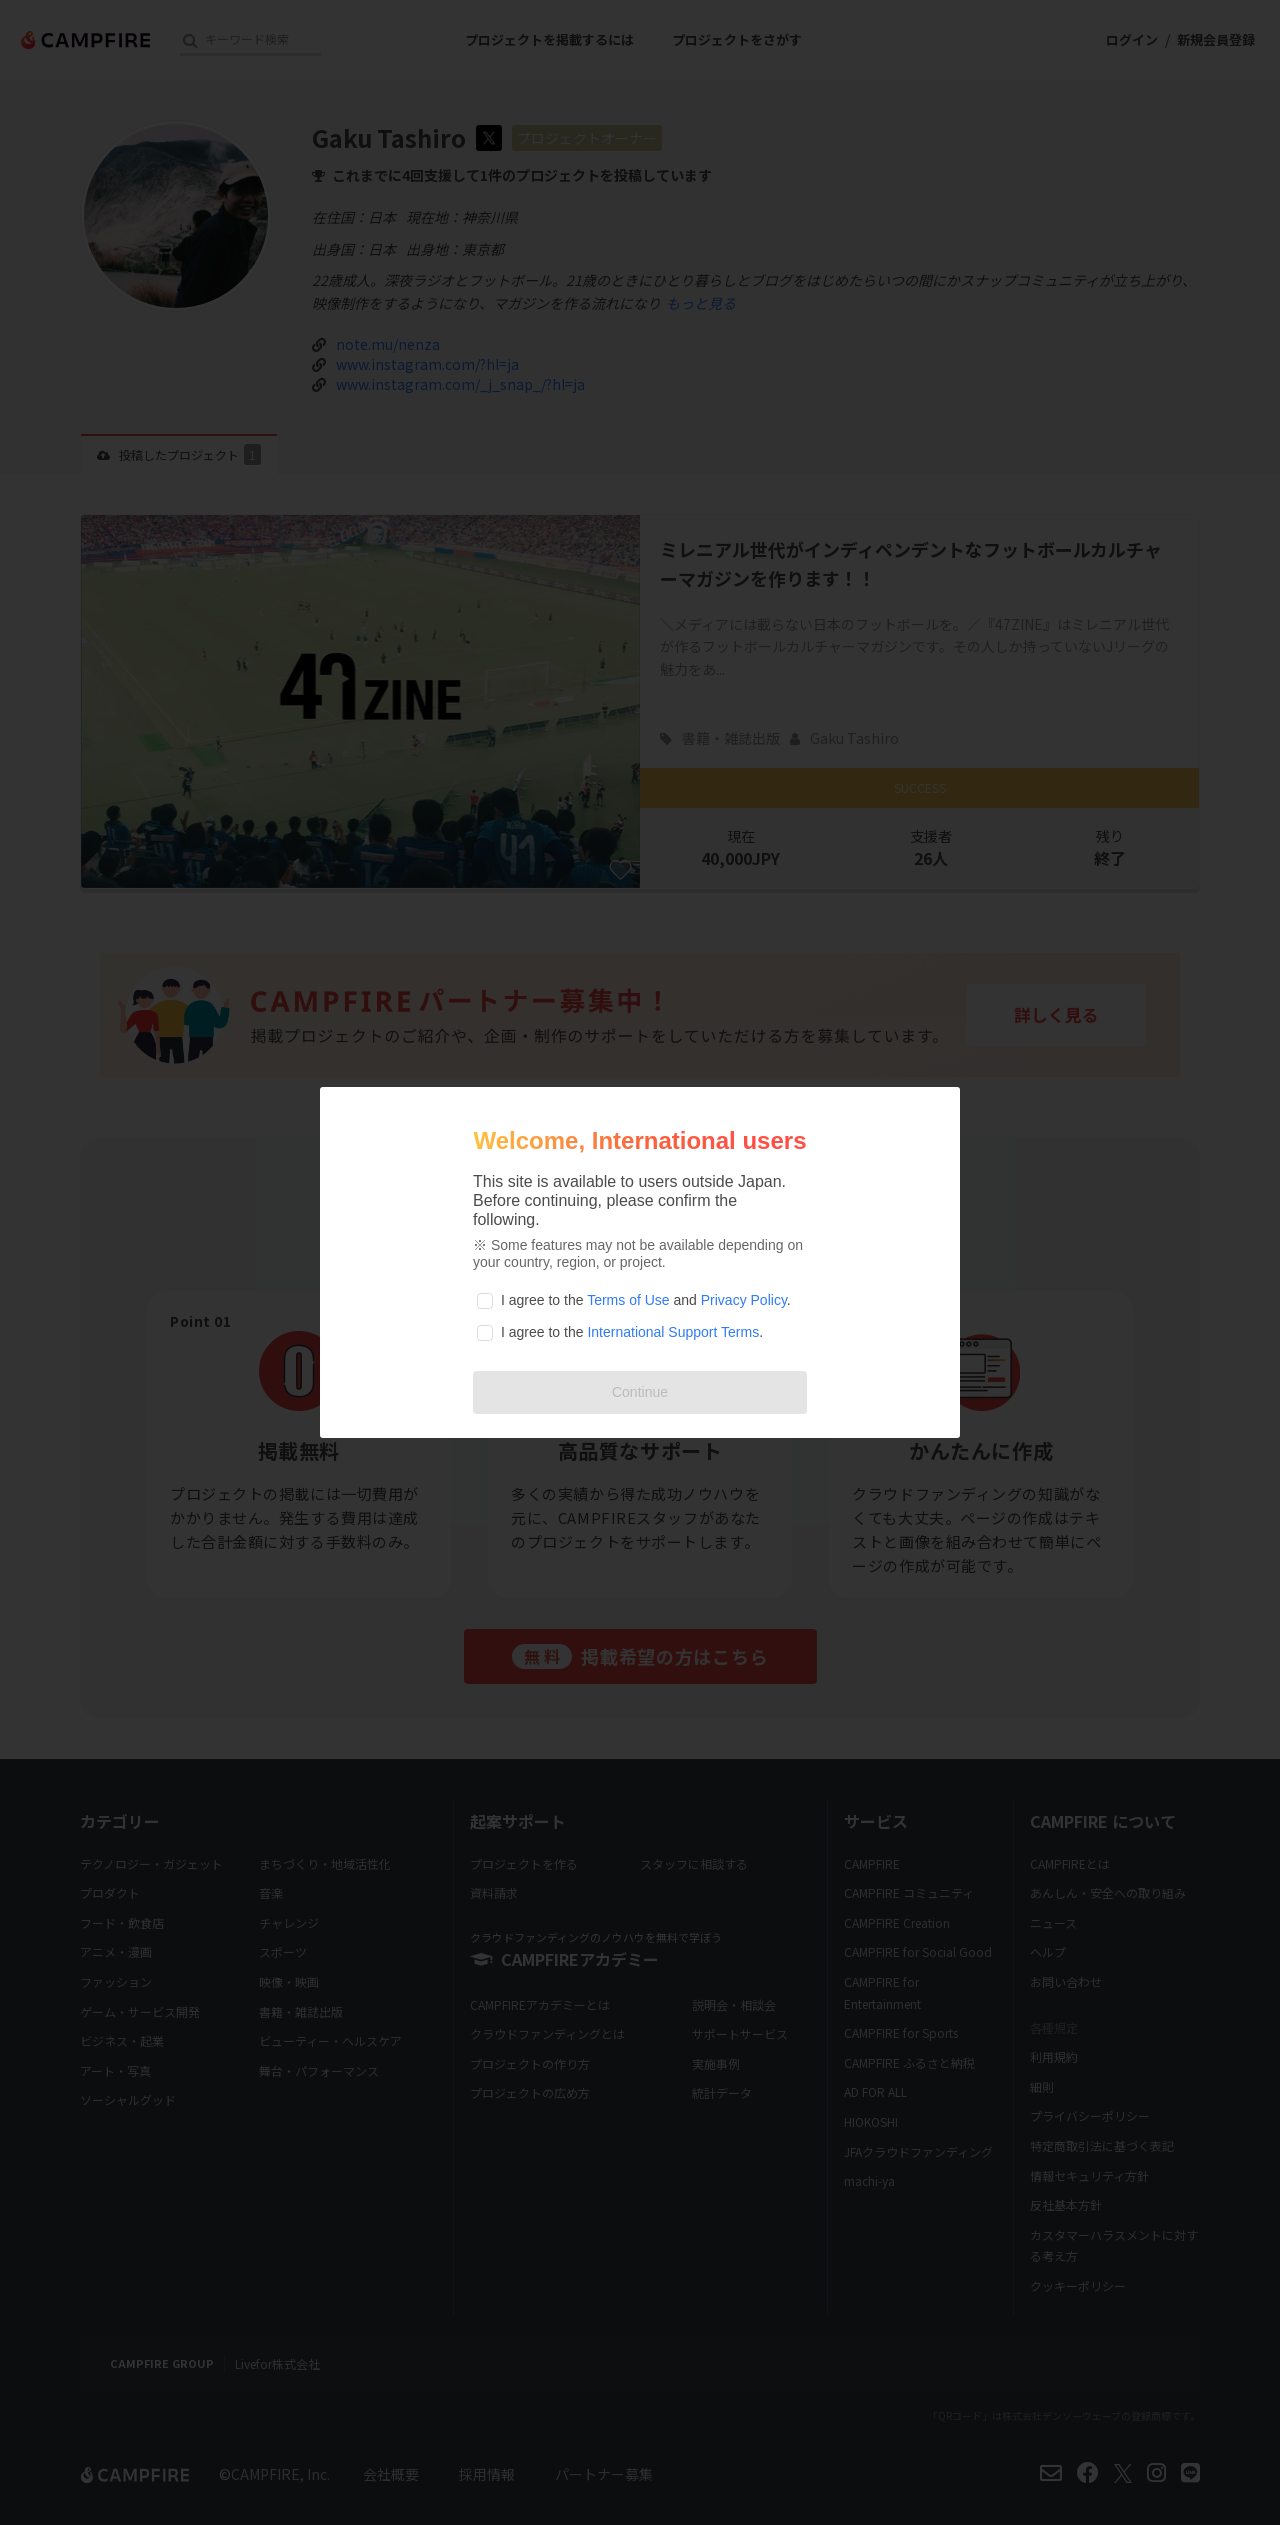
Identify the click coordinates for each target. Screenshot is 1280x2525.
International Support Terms (673, 1332)
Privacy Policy (744, 1300)
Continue (640, 1392)
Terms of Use (628, 1300)
